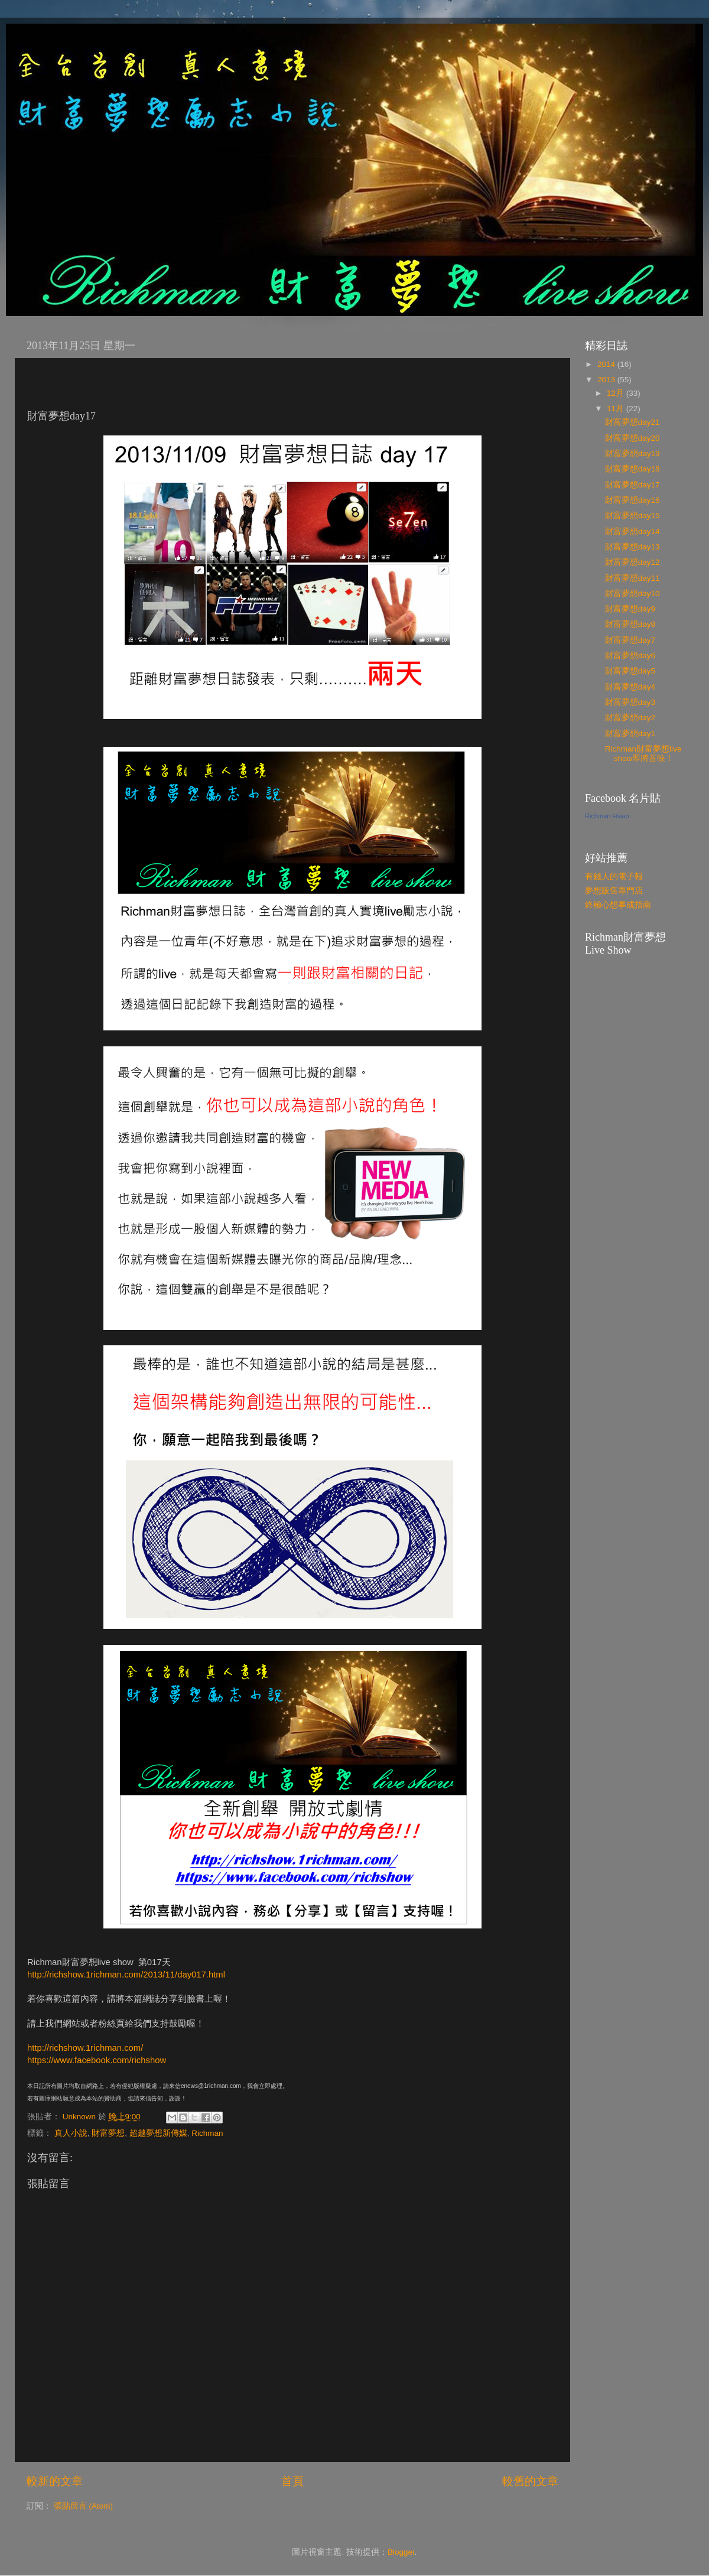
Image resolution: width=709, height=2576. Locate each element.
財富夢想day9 (630, 608)
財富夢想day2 (630, 717)
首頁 (292, 2481)
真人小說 (70, 2133)
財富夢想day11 (632, 578)
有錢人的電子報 (614, 876)
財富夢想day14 (632, 531)
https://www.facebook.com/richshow (96, 2060)
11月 (616, 408)
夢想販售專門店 (614, 890)
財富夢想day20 (632, 438)
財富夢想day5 (630, 670)
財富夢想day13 (632, 546)
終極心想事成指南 (618, 904)
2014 (607, 364)
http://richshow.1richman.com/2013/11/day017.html (126, 1974)
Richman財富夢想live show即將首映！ (643, 753)
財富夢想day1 (630, 733)
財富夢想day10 (632, 593)
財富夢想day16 (632, 500)
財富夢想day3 (630, 702)
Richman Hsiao (607, 815)
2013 (607, 379)
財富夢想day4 (630, 686)
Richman (207, 2133)
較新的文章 (55, 2481)
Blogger (401, 2552)
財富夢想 (108, 2133)
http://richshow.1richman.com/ (85, 2048)
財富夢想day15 (632, 515)
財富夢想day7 (630, 640)
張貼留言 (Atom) (83, 2506)
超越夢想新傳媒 (158, 2133)
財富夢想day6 (630, 655)
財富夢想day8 (630, 624)
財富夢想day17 (632, 484)
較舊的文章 (530, 2481)
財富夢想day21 (632, 422)
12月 (616, 393)
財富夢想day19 (632, 453)
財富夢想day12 (632, 562)
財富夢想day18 (632, 468)
